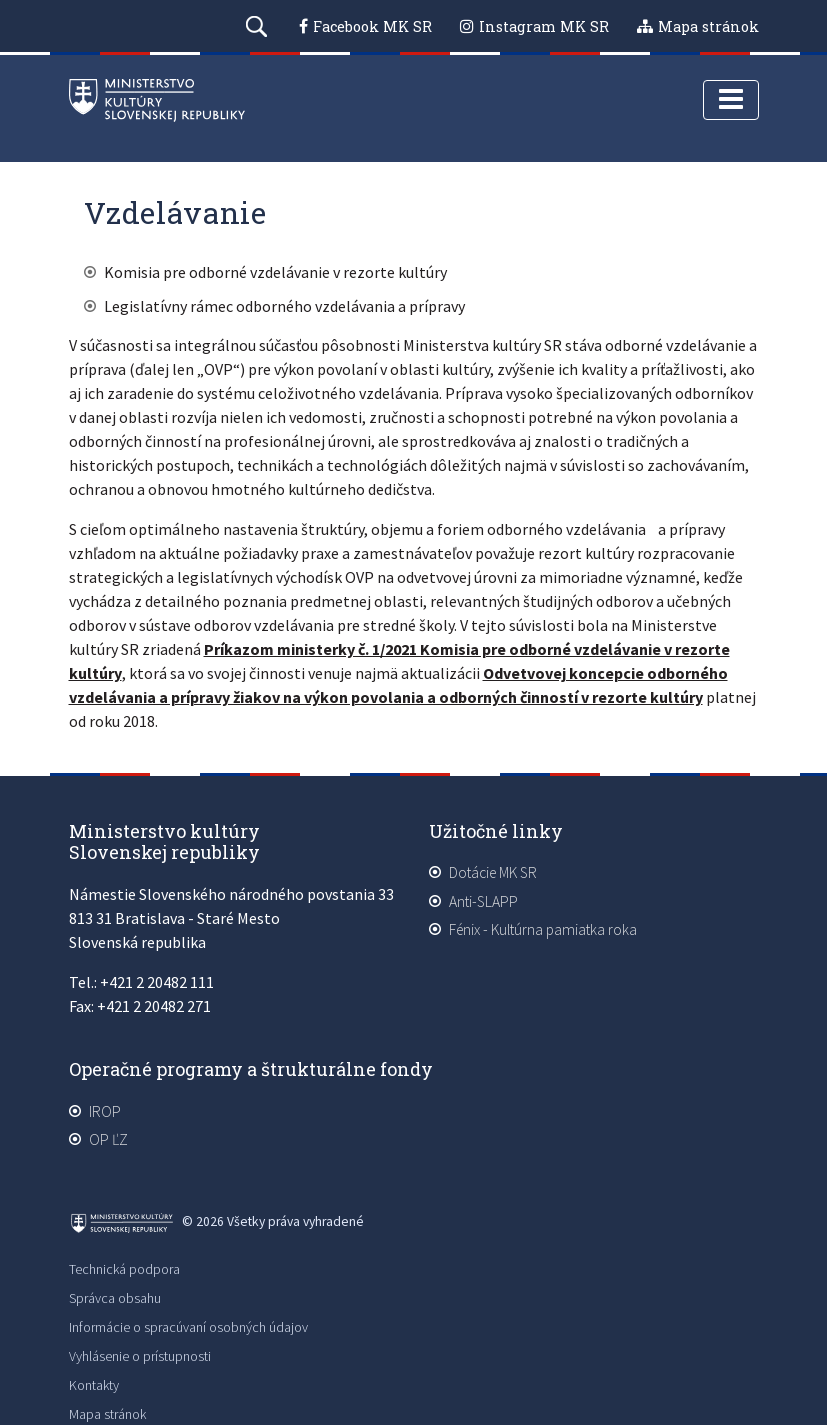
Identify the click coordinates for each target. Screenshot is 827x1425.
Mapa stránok (708, 26)
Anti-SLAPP (483, 901)
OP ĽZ (108, 1139)
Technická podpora (124, 1269)
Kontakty (94, 1385)
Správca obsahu (115, 1298)
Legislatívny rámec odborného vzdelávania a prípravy (284, 306)
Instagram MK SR (544, 26)
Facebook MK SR (372, 26)
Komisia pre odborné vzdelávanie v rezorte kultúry (275, 272)
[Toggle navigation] (731, 100)
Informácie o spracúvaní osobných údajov (188, 1327)
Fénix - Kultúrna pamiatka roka (543, 929)
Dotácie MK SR (493, 872)
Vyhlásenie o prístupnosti (140, 1356)
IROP (105, 1111)
